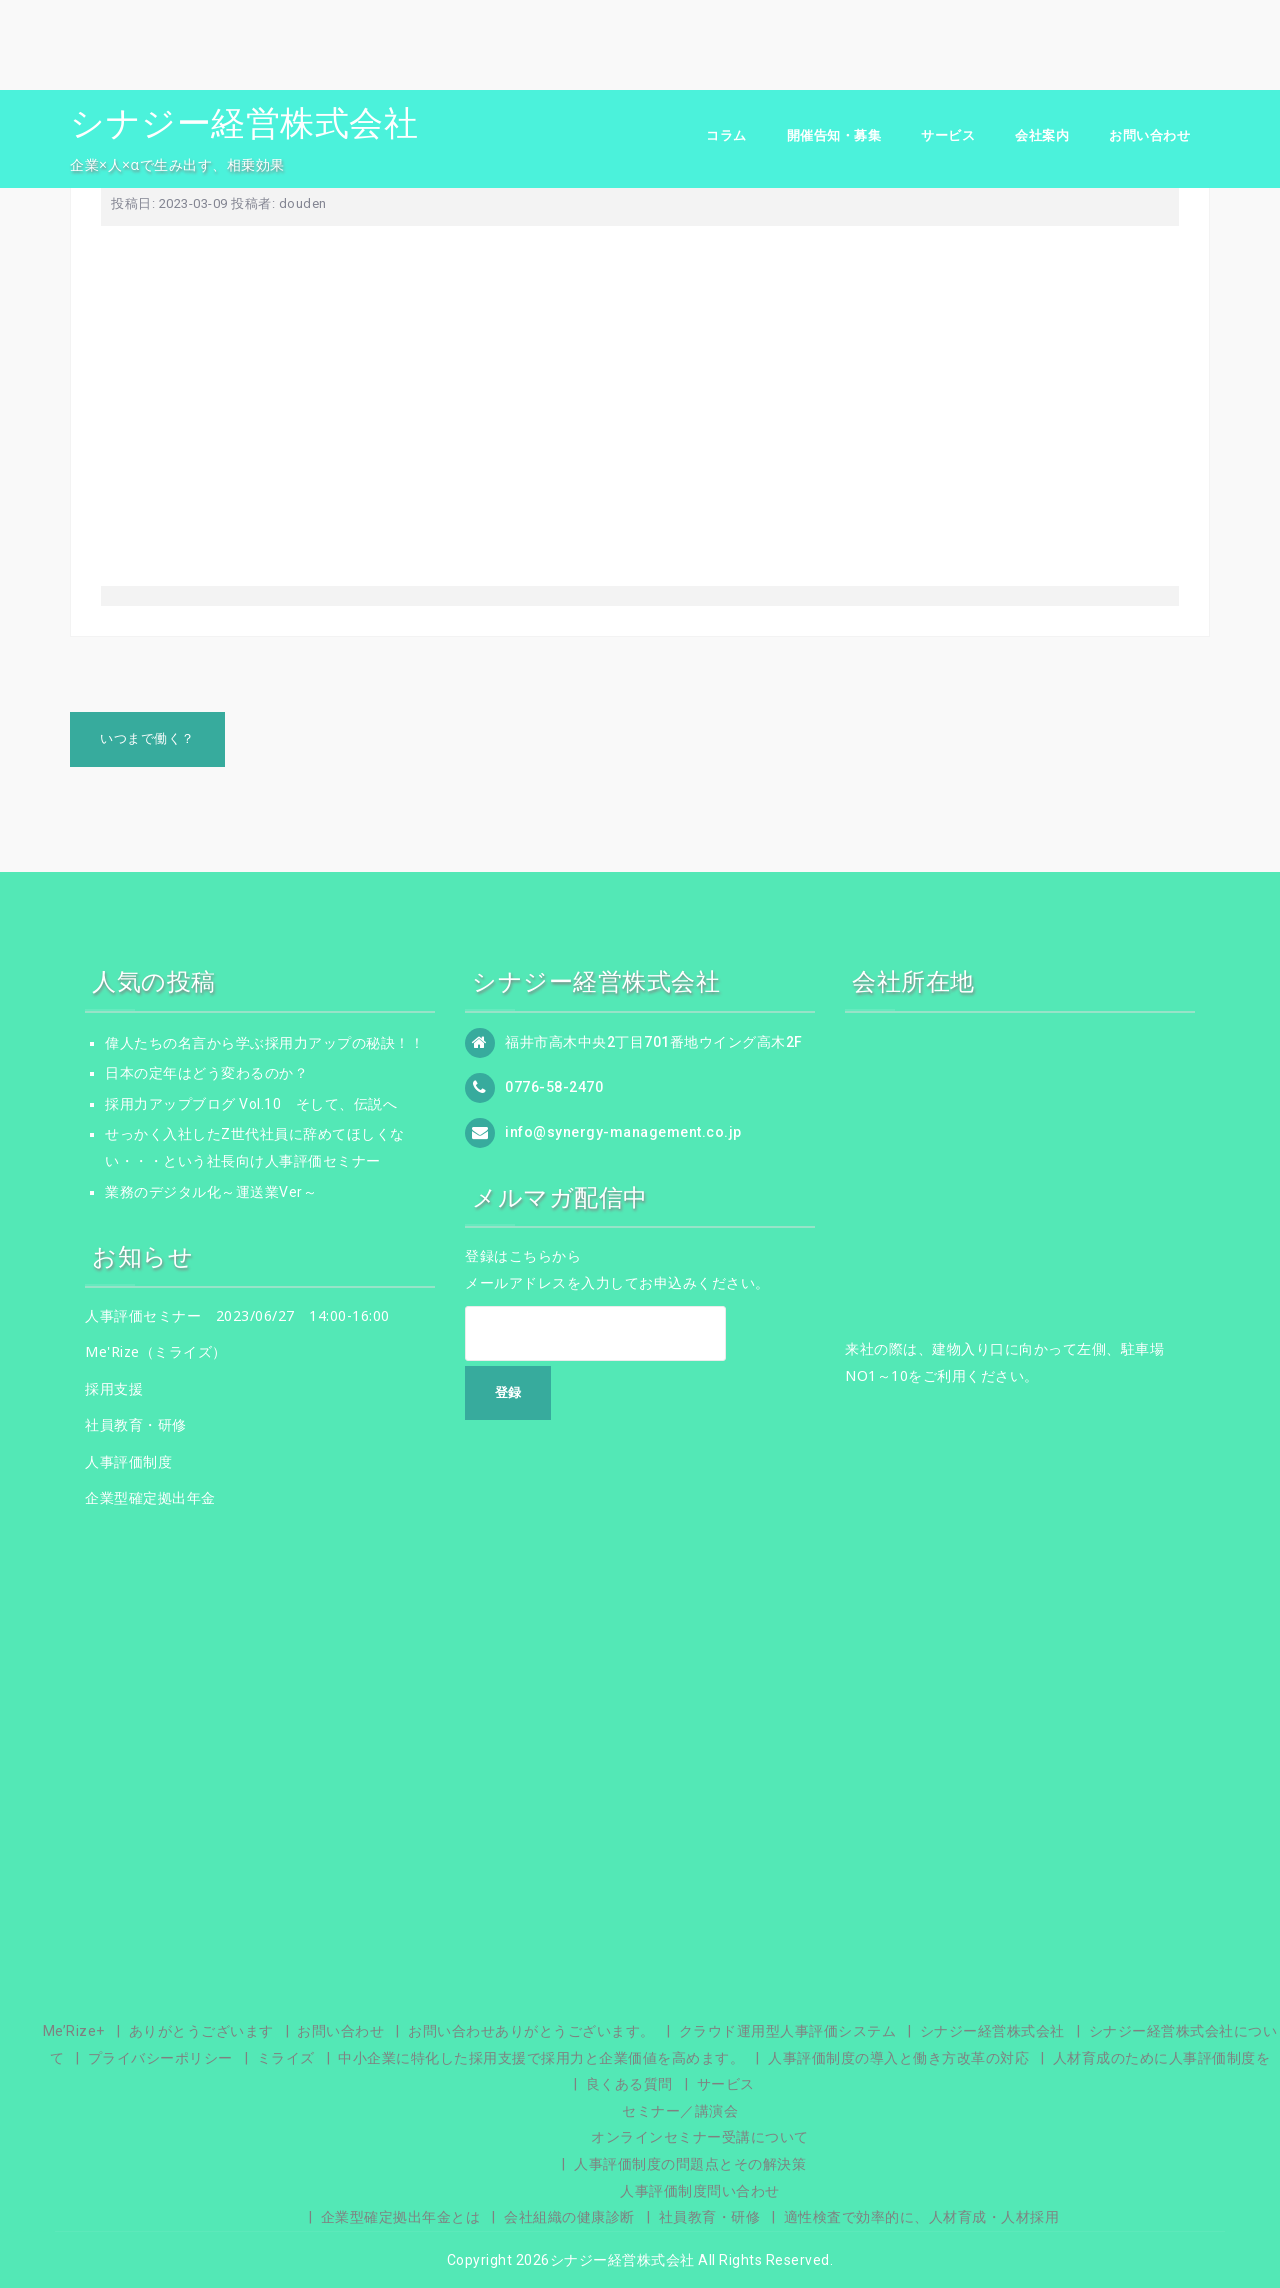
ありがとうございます (201, 2031)
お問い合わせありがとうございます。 (531, 2031)
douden (303, 203)
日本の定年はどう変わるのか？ (206, 1073)
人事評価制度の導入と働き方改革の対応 (898, 2058)
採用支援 (114, 1388)
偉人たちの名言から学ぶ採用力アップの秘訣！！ (264, 1043)
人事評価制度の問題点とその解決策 (690, 2164)
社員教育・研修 (136, 1424)
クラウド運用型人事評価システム (788, 2031)
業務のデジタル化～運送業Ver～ (211, 1192)
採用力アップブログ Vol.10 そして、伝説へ (251, 1104)
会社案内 (1042, 135)
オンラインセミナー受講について (700, 2137)
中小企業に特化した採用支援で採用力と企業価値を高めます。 (541, 2058)
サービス (948, 135)
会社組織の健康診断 (569, 2217)
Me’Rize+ (74, 2031)
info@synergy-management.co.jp (623, 1131)
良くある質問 (629, 2084)
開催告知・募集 (834, 135)
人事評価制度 (128, 1461)
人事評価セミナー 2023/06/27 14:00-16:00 (237, 1315)
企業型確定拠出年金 (150, 1497)
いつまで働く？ (147, 738)
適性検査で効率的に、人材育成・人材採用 (922, 2217)
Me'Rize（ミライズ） (156, 1351)
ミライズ (286, 2058)
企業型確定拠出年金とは (401, 2217)
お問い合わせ (1149, 135)
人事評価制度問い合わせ (700, 2191)
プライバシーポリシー (160, 2058)
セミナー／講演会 (680, 2111)
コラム (726, 135)
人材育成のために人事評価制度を (1162, 2058)
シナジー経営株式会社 (244, 123)
